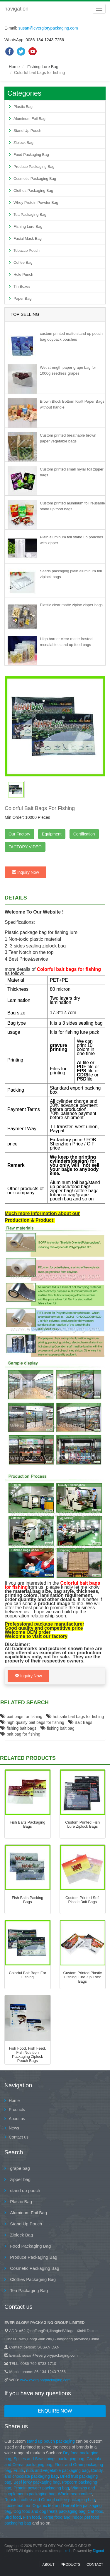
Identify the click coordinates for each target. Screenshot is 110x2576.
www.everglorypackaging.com (45, 2380)
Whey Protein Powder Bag (35, 202)
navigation (16, 9)
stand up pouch (24, 2190)
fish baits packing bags (27, 1900)
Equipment (52, 834)
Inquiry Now (25, 872)
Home (14, 66)
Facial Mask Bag (27, 238)
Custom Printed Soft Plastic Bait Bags (82, 1900)
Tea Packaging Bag (29, 214)
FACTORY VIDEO (25, 847)
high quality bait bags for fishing (32, 1722)
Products (17, 2109)
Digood (98, 2551)
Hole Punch (23, 274)
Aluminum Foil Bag (29, 118)
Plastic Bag (23, 106)
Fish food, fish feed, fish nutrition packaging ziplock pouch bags (27, 2054)
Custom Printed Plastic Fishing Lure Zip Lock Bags (82, 1977)
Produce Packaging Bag (33, 166)
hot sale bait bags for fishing (75, 1716)
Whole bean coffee (75, 2493)
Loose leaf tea (17, 2505)
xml (67, 2551)
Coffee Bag (23, 262)
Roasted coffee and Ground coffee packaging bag (49, 2499)
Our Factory (19, 834)
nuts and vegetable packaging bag (57, 2470)
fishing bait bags (18, 1728)
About (48, 2565)
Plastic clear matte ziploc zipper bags (71, 605)
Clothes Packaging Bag (33, 190)
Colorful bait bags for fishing (27, 1975)
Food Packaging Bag (31, 154)
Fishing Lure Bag (42, 66)
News (14, 2128)
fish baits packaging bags (27, 1824)
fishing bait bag (57, 1728)
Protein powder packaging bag (41, 2488)
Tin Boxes (21, 286)
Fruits (18, 2470)
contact (95, 2565)
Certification (84, 834)
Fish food (31, 2517)
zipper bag (20, 2179)
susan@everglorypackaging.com (48, 28)
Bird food (12, 2517)
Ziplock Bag (23, 142)
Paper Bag (22, 298)
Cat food (95, 2511)
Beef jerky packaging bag (36, 2482)
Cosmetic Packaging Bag (34, 178)
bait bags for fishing (21, 1716)
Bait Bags (80, 1722)
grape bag (19, 2168)
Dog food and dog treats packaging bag (49, 2511)
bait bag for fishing (20, 1734)
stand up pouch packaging (51, 2441)
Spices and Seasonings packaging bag (48, 2458)
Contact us (18, 2137)
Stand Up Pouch (27, 130)
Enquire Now (55, 2410)
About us (17, 2118)
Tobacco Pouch (26, 250)
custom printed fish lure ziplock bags (82, 1824)
